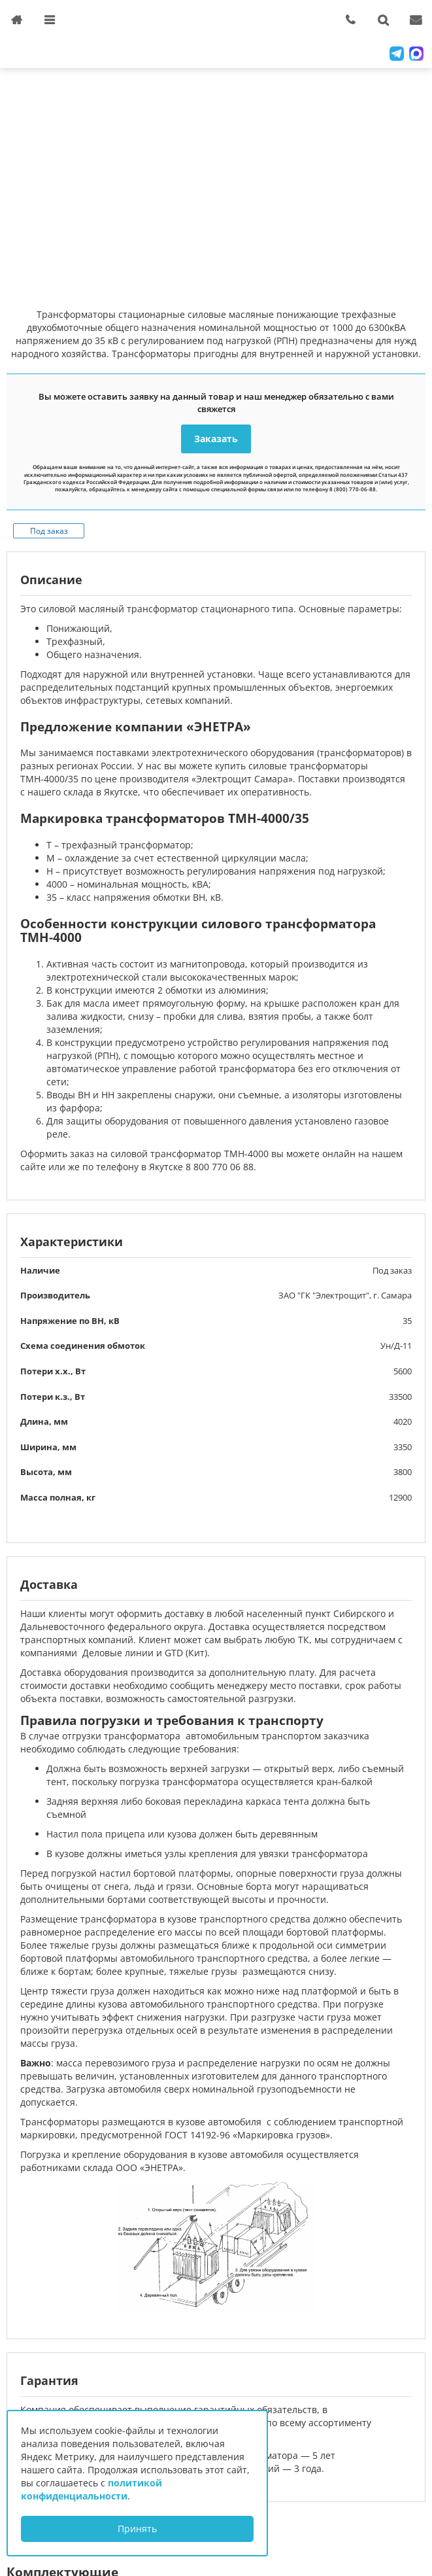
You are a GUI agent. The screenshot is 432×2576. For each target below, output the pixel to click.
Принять (137, 2528)
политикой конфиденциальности (91, 2489)
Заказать (216, 438)
